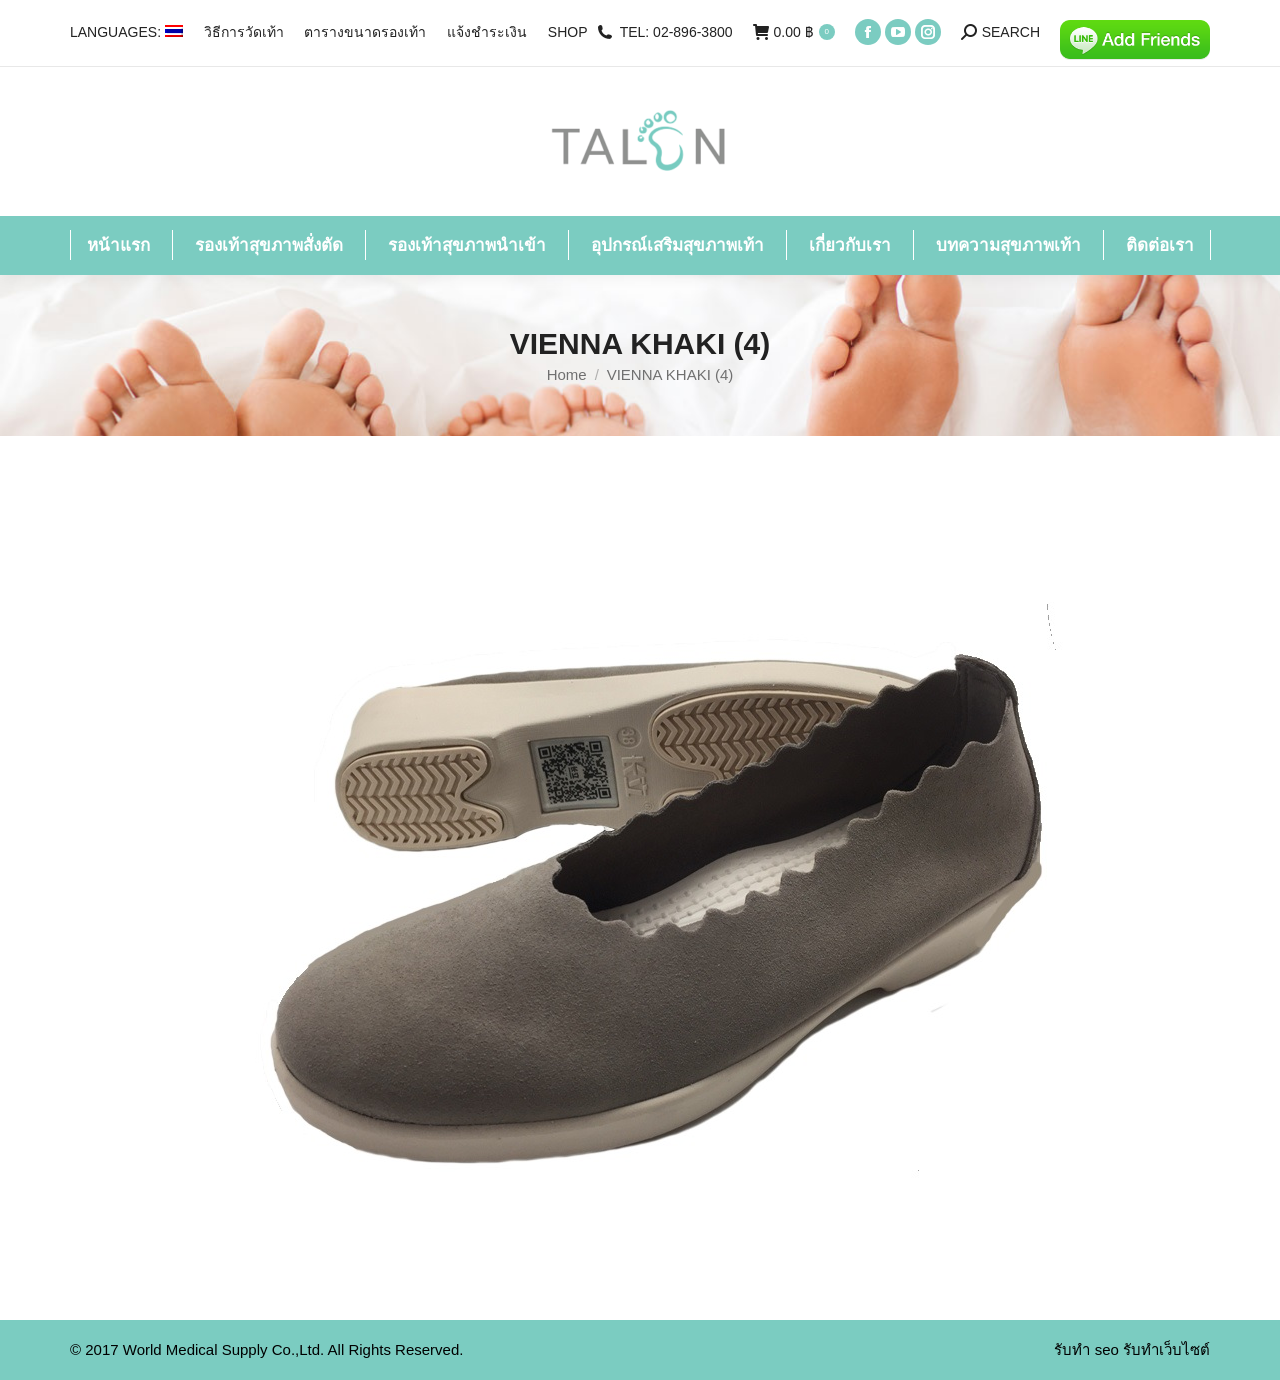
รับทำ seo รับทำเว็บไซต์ (1132, 1349)
